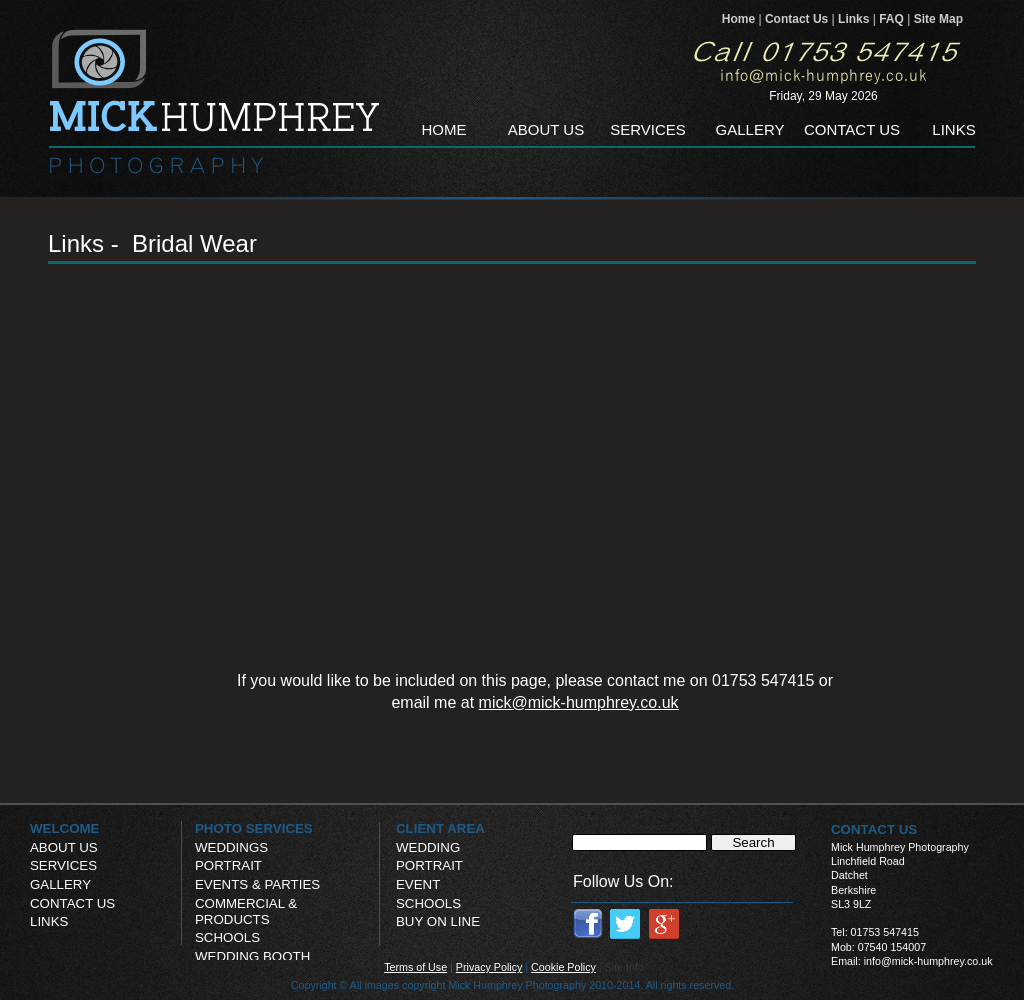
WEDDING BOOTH (252, 956)
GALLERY (60, 884)
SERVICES (63, 865)
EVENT (418, 884)
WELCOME (64, 828)
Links (855, 19)
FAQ (893, 19)
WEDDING (428, 847)
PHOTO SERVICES (254, 828)
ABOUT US (64, 847)
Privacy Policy (489, 967)
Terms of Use (415, 967)
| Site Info (621, 967)
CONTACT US (72, 903)
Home (740, 19)
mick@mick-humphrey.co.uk (579, 702)
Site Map (938, 19)
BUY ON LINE (438, 921)
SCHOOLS (428, 903)
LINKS (49, 921)
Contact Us (798, 19)
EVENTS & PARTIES (257, 884)
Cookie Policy (563, 967)
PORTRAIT (429, 865)
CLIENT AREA (440, 828)
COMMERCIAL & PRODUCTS (246, 911)
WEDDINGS (231, 847)
